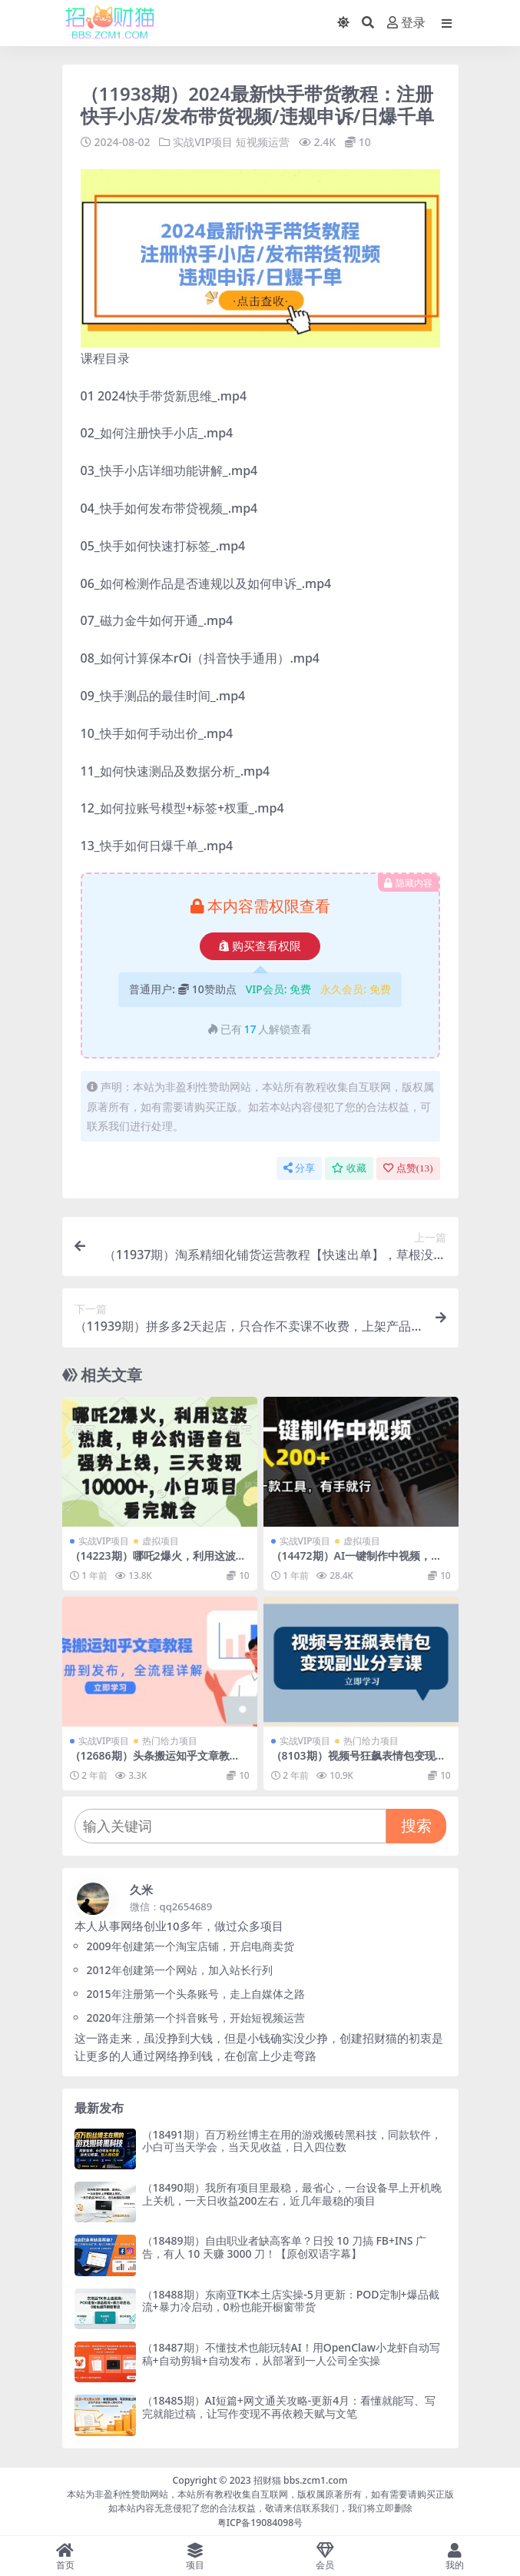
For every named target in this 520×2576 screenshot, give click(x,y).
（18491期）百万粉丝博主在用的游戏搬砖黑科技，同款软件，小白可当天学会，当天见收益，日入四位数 (292, 2140)
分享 (299, 1167)
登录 (406, 22)
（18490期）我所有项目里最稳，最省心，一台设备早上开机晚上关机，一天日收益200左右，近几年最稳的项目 (292, 2193)
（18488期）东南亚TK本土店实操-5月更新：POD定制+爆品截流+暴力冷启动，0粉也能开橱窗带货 (290, 2300)
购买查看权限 (260, 945)
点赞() (408, 1167)
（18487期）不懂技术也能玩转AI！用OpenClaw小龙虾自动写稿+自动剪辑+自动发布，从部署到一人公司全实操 (291, 2353)
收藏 (349, 1167)
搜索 (416, 1824)
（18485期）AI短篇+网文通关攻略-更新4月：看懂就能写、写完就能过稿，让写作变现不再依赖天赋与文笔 (289, 2406)
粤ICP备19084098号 (260, 2521)
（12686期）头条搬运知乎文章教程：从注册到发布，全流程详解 (150, 1761)
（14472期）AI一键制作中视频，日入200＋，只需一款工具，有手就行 (356, 1561)
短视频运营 (263, 142)
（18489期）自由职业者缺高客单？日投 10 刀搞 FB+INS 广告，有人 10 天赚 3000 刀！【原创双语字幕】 (284, 2246)
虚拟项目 (160, 1540)
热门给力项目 (169, 1740)
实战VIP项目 (203, 142)
